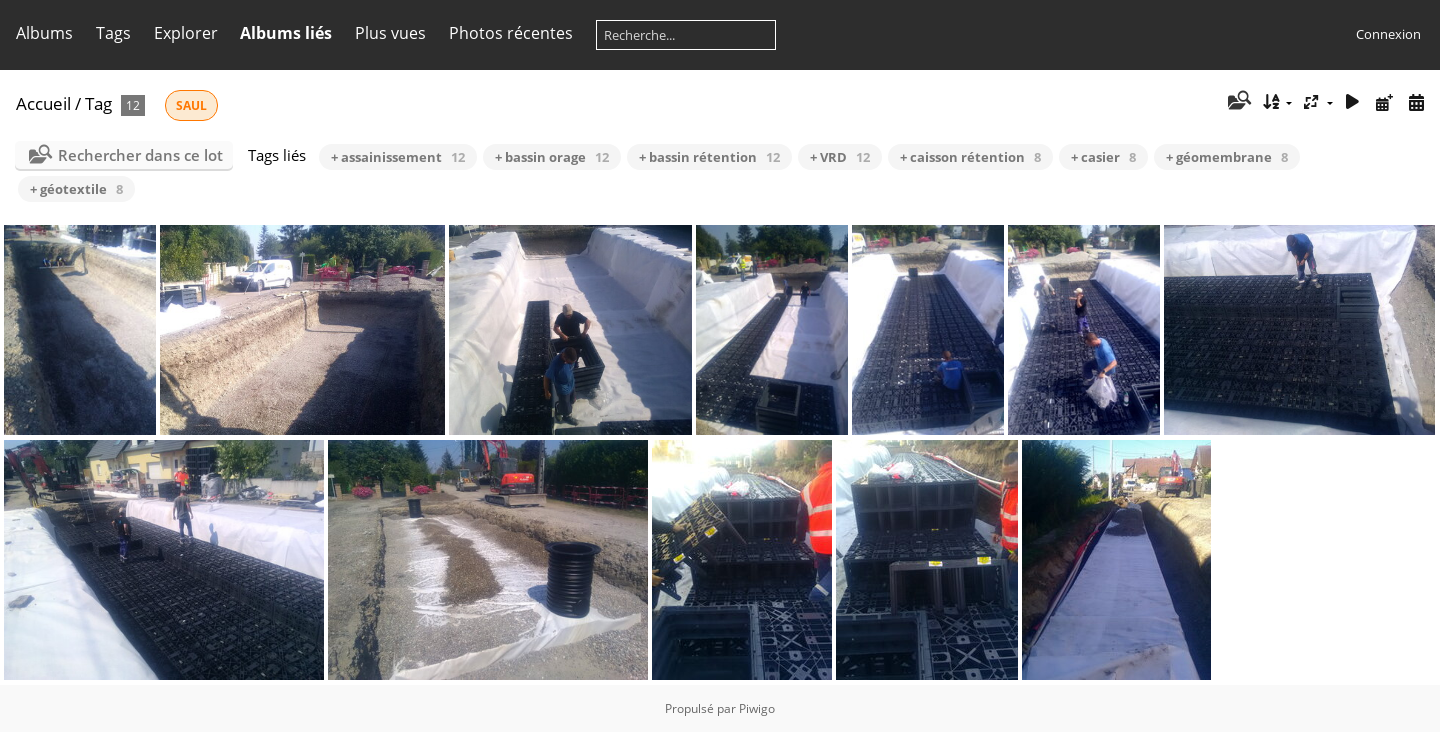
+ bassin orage (552, 157)
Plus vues (390, 33)
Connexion (1388, 34)
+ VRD (840, 157)
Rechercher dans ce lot (140, 155)
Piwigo (757, 708)
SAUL (191, 105)
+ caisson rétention (970, 157)
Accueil (43, 103)
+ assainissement (398, 157)
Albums (44, 33)
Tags (113, 33)
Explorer (186, 33)
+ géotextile (76, 189)
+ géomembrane (1227, 157)
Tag (98, 103)
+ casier (1103, 157)
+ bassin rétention (709, 157)
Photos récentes (511, 33)
